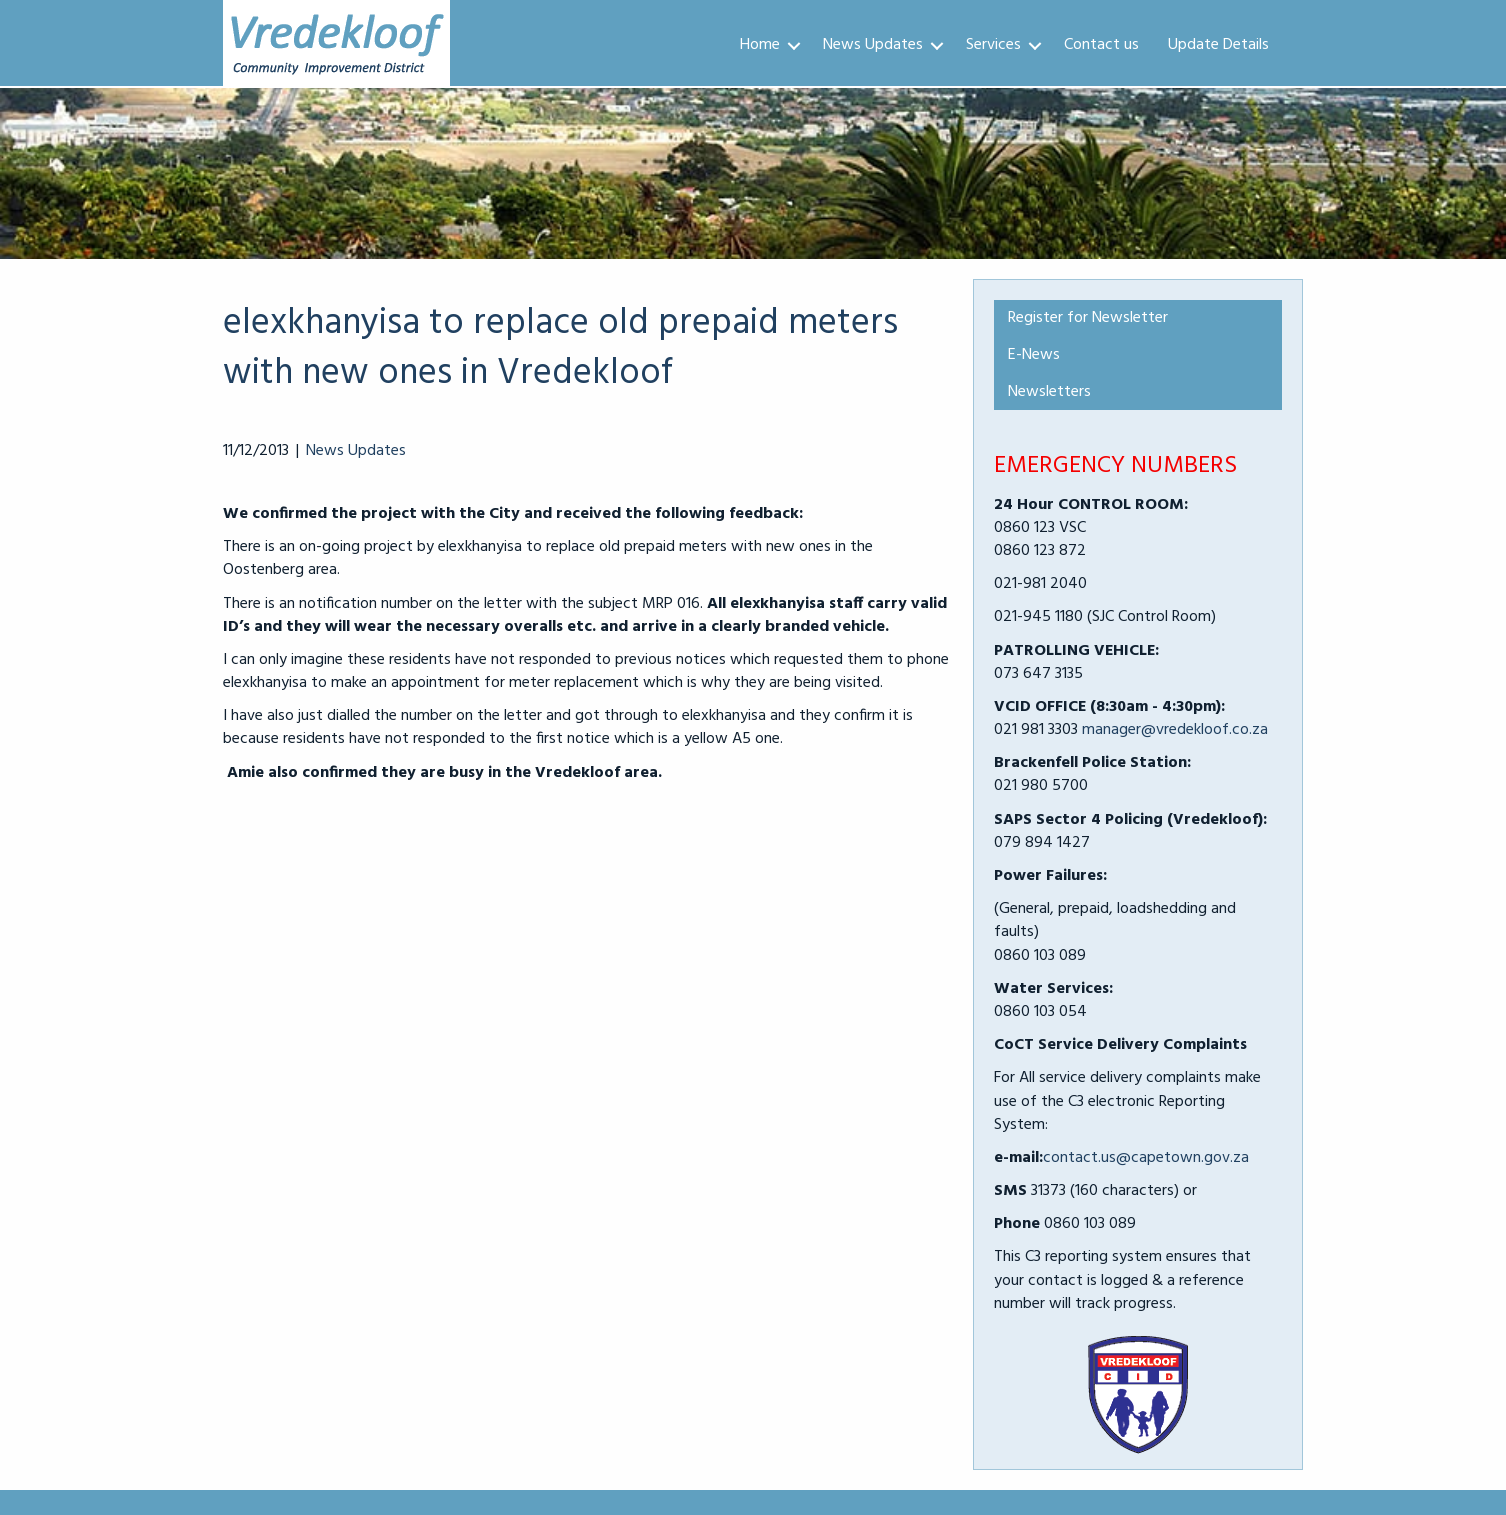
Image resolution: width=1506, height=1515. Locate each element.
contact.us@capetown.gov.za (1146, 1158)
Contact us (1101, 45)
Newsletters (1049, 392)
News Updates (873, 45)
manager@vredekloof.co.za (1175, 730)
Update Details (1218, 45)
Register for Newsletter (1088, 318)
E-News (1034, 355)
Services (993, 45)
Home (760, 45)
